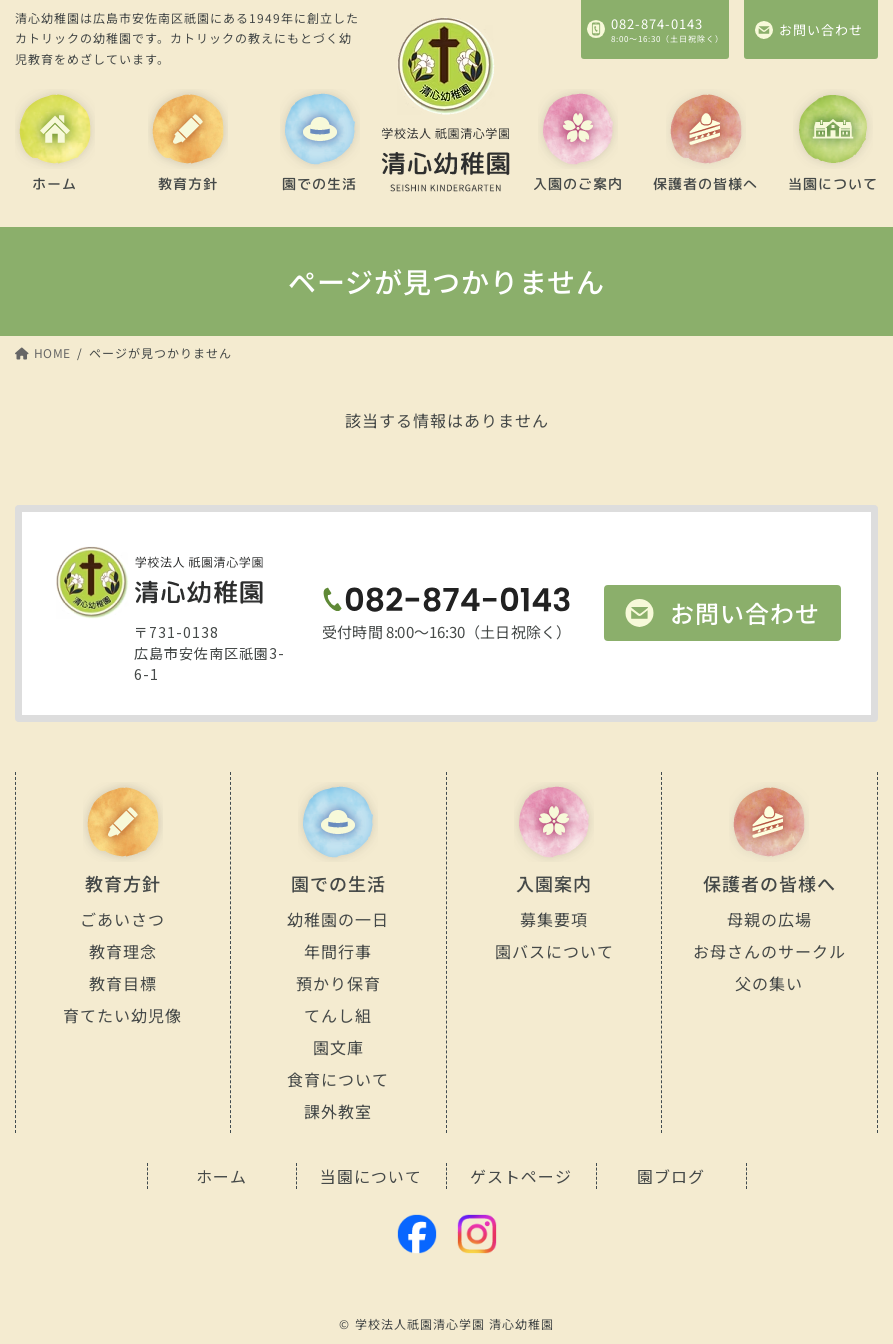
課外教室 (338, 1111)
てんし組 (338, 1015)
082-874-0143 (657, 22)
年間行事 (338, 951)
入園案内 (554, 883)
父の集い (770, 983)
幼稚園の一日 (338, 918)
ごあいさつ (122, 919)
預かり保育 (338, 983)
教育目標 (123, 983)
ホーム (54, 183)
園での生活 (320, 183)
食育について (338, 1078)
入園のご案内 (578, 183)
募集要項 (554, 919)
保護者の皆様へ (705, 183)
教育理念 (123, 951)
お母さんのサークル (769, 950)
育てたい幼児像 (122, 1014)
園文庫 (338, 1047)
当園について (833, 183)
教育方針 (188, 183)
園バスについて (553, 950)
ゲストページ (521, 1176)
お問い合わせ (745, 612)
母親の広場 (769, 919)
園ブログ (671, 1176)
